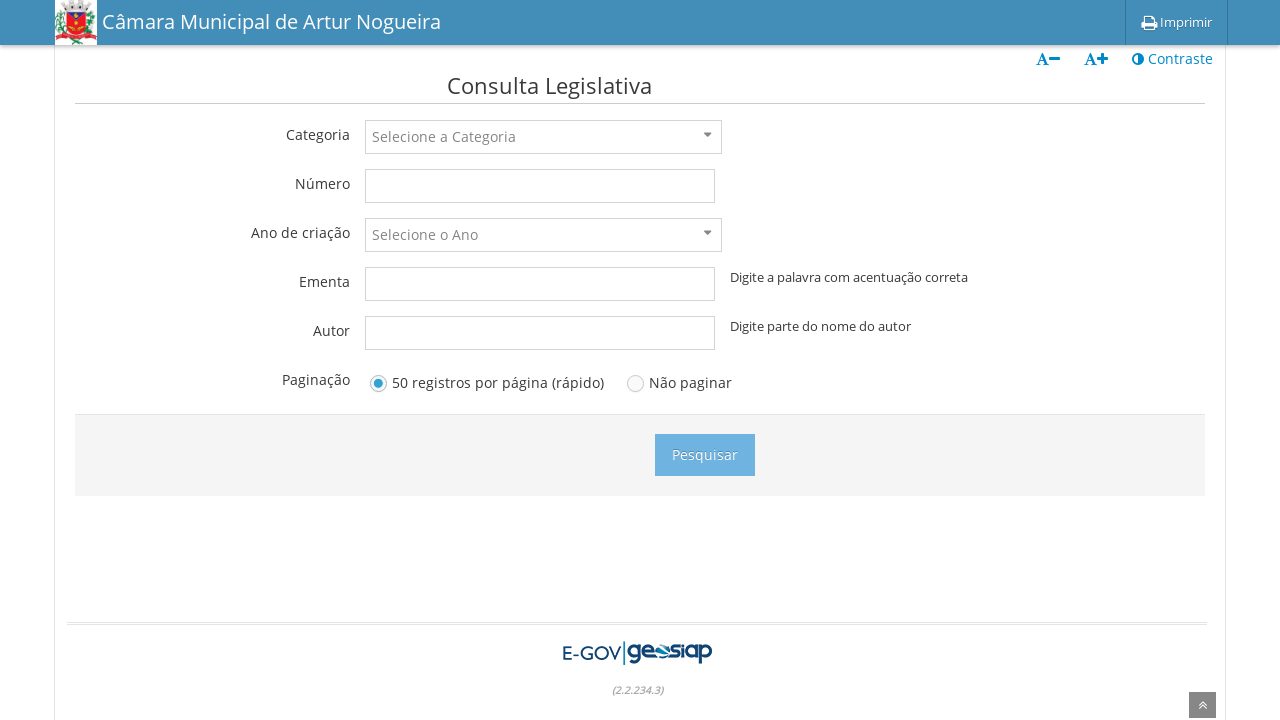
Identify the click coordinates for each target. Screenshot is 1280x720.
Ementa (324, 281)
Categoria (318, 134)
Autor (331, 330)
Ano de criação (300, 232)
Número (322, 183)
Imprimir (1176, 22)
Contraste (1172, 58)
